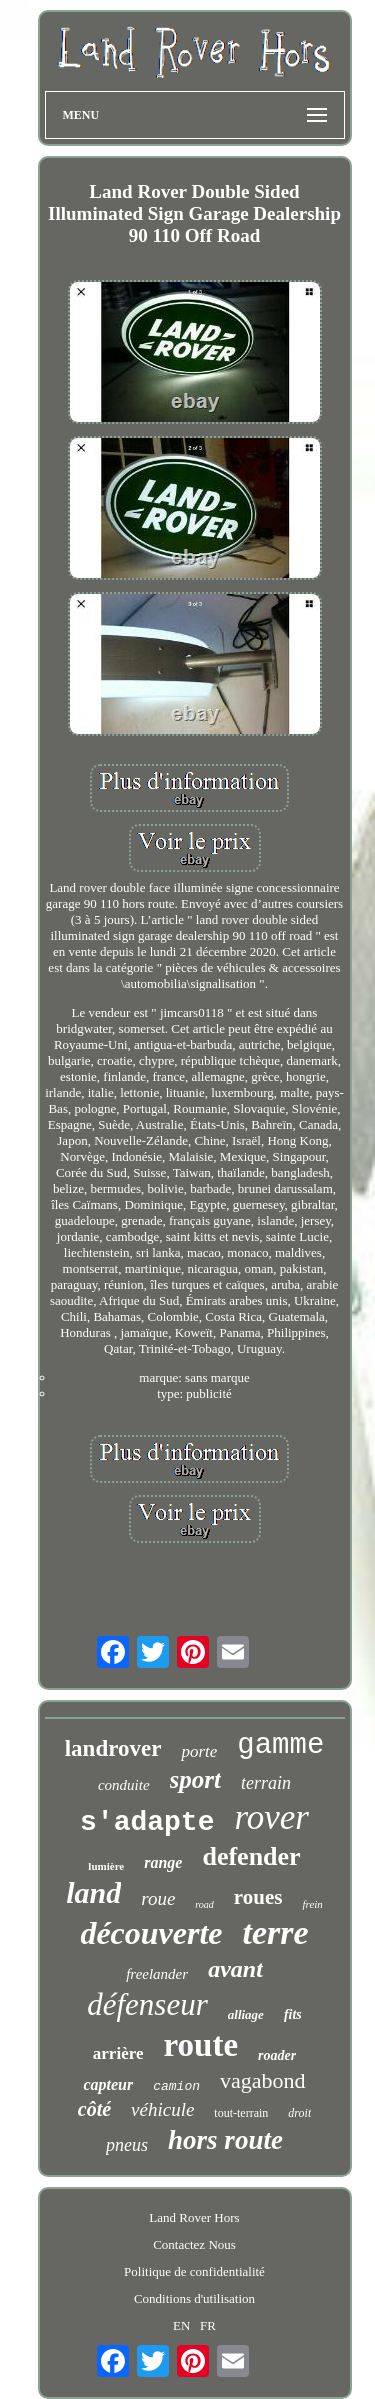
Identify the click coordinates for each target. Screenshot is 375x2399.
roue (158, 1898)
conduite (124, 1785)
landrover (113, 1748)
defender (251, 1856)
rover (271, 1817)
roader (277, 2055)
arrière (118, 2053)
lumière (106, 1866)
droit (299, 2113)
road (204, 1904)
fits (293, 2014)
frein (312, 1904)
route (200, 2045)
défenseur (147, 2004)
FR (208, 2325)
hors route (225, 2140)
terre (276, 1932)
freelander (157, 1974)
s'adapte (147, 1822)
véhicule (162, 2109)
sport (195, 1779)
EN (181, 2325)
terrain (266, 1783)
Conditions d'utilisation (194, 2298)
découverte (151, 1933)
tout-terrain (241, 2113)
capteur (108, 2084)
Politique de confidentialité (194, 2271)
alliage (246, 2014)
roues (258, 1897)
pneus (127, 2145)
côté (94, 2109)
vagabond (263, 2080)
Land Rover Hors (194, 2217)
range (163, 1862)
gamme (280, 1745)
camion (176, 2086)
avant (235, 1969)
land (93, 1892)
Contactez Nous (194, 2244)
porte (199, 1751)
